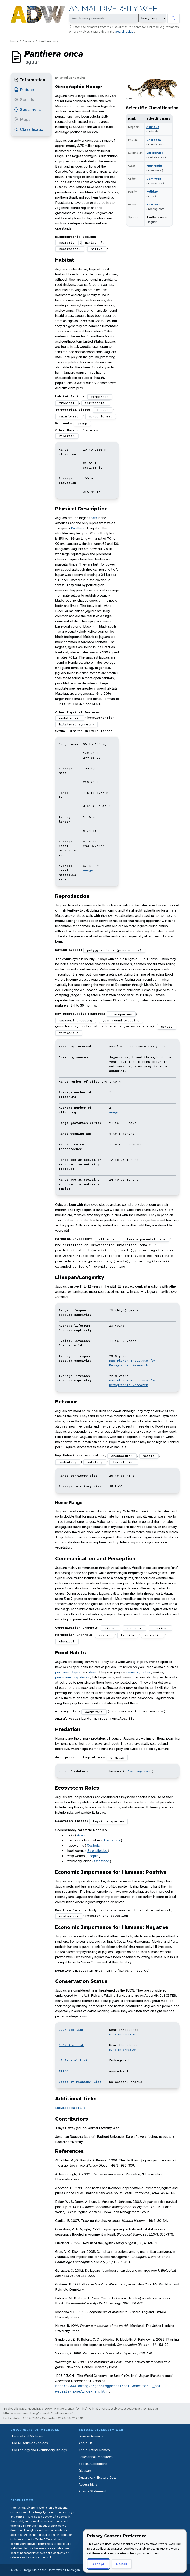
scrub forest (100, 416)
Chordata (153, 140)
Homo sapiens (139, 1771)
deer (93, 1672)
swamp (82, 423)
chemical (160, 1628)
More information (123, 2034)
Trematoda (112, 1840)
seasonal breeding (75, 1020)
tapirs (76, 1672)
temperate (99, 397)
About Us (86, 2443)
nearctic (67, 242)
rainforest (69, 416)
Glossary (85, 2470)
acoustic (134, 1628)
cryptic (117, 1757)
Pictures (24, 89)
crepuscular (122, 1456)
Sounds (24, 99)
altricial (107, 1239)
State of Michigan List (80, 2082)
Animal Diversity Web (113, 8)
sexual (167, 1027)
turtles (145, 1672)
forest (102, 410)
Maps (22, 119)
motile (149, 1456)
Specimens (27, 109)
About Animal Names (94, 2450)
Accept (98, 2564)
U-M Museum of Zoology (29, 2443)
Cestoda (93, 1845)
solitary (94, 1462)
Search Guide (124, 31)
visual (110, 1628)
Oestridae (102, 1861)
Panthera (153, 204)
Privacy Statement (92, 2491)
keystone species (108, 1821)
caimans (132, 1672)
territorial (123, 1462)
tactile (127, 1635)
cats (94, 518)
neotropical (69, 249)
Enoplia (93, 1856)
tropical (67, 403)
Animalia (28, 41)
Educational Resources (96, 2457)
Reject (121, 2564)
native (91, 242)
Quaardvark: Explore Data (97, 2477)
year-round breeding (120, 1020)
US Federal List (73, 2060)
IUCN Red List (71, 2030)
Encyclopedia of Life (70, 2107)
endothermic (69, 718)
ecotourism (69, 1916)
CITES (63, 2071)
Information (29, 79)
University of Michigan (26, 2436)
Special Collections (93, 2463)
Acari (81, 1835)
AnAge (88, 870)
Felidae (152, 191)
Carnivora (153, 178)
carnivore (94, 1712)
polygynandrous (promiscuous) (114, 950)
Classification (30, 129)
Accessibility (88, 2484)
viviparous (69, 1033)
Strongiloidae (97, 1850)
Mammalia (154, 166)
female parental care (146, 1239)
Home (14, 41)
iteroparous (121, 1014)
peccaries (63, 1672)
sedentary (68, 1462)
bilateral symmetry (76, 724)
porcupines (63, 1677)
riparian (67, 436)
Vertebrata (154, 153)
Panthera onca (48, 41)
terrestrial (95, 403)
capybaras (82, 1677)
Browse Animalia (91, 2436)
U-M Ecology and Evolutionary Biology (38, 2450)
